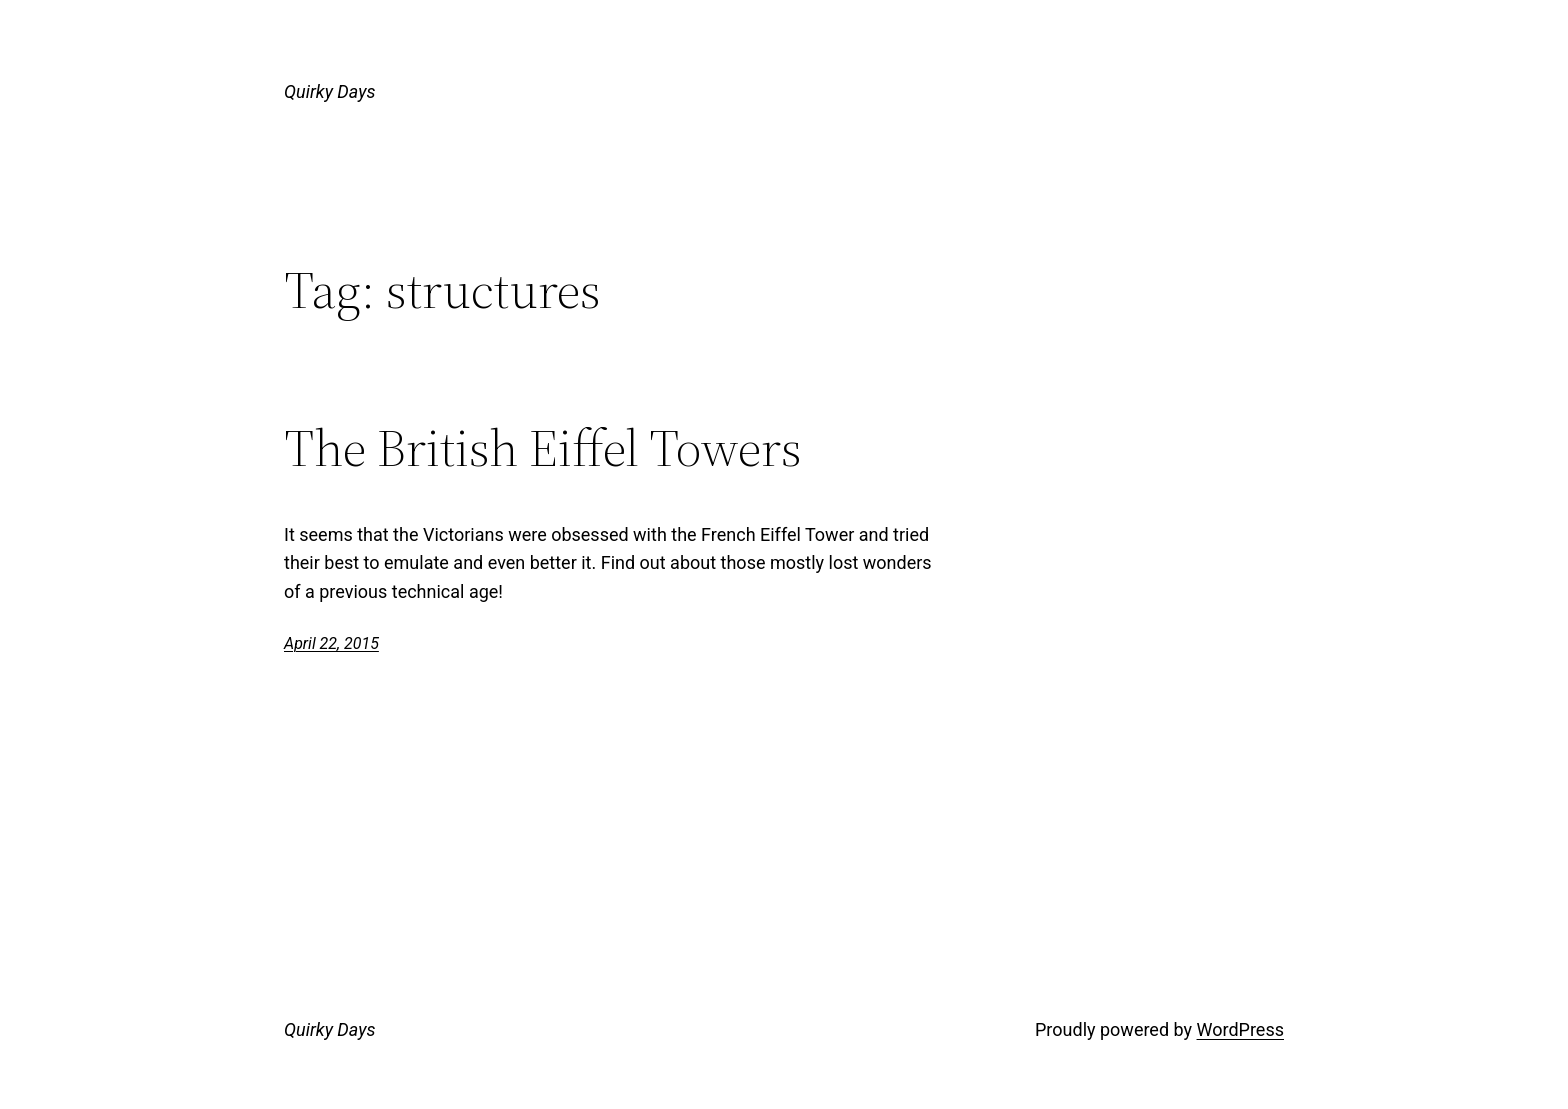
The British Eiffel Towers (543, 448)
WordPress (1240, 1029)
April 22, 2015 (331, 643)
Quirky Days (329, 91)
